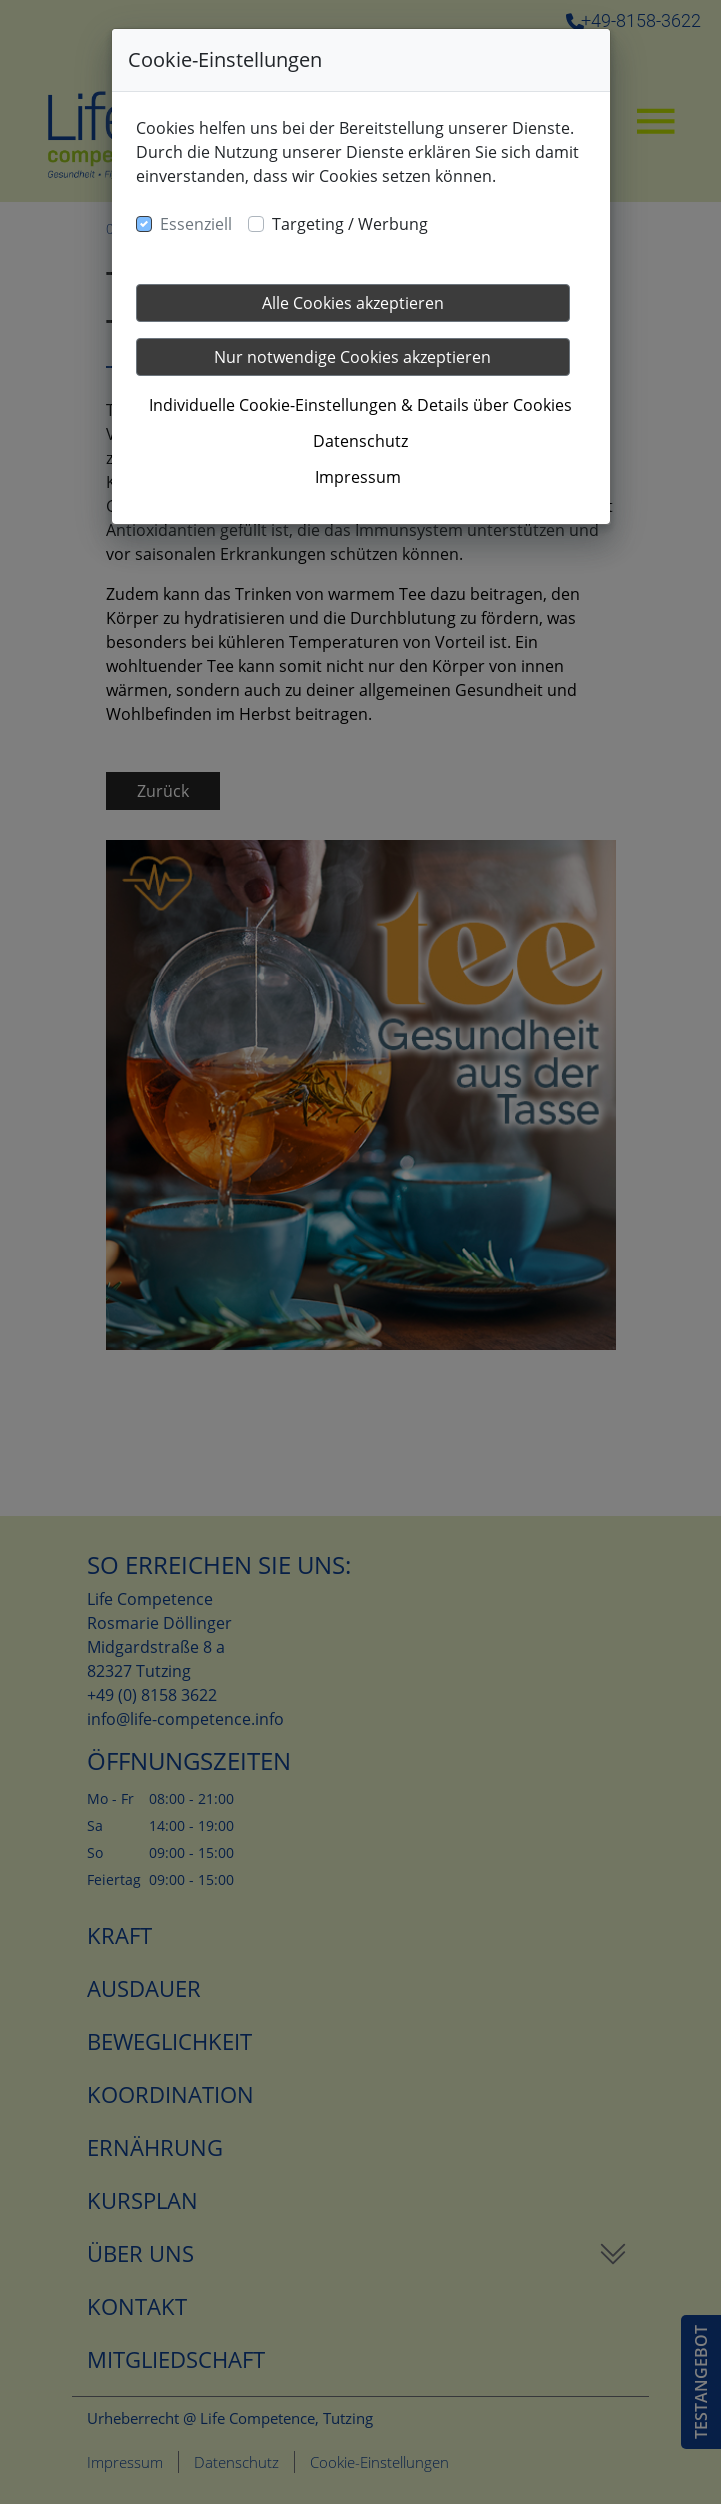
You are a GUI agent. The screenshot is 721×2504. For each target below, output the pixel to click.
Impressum (358, 477)
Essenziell (196, 224)
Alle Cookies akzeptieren (353, 303)
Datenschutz (360, 441)
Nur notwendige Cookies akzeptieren (352, 357)
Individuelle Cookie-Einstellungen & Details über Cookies (360, 405)
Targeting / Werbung (350, 224)
